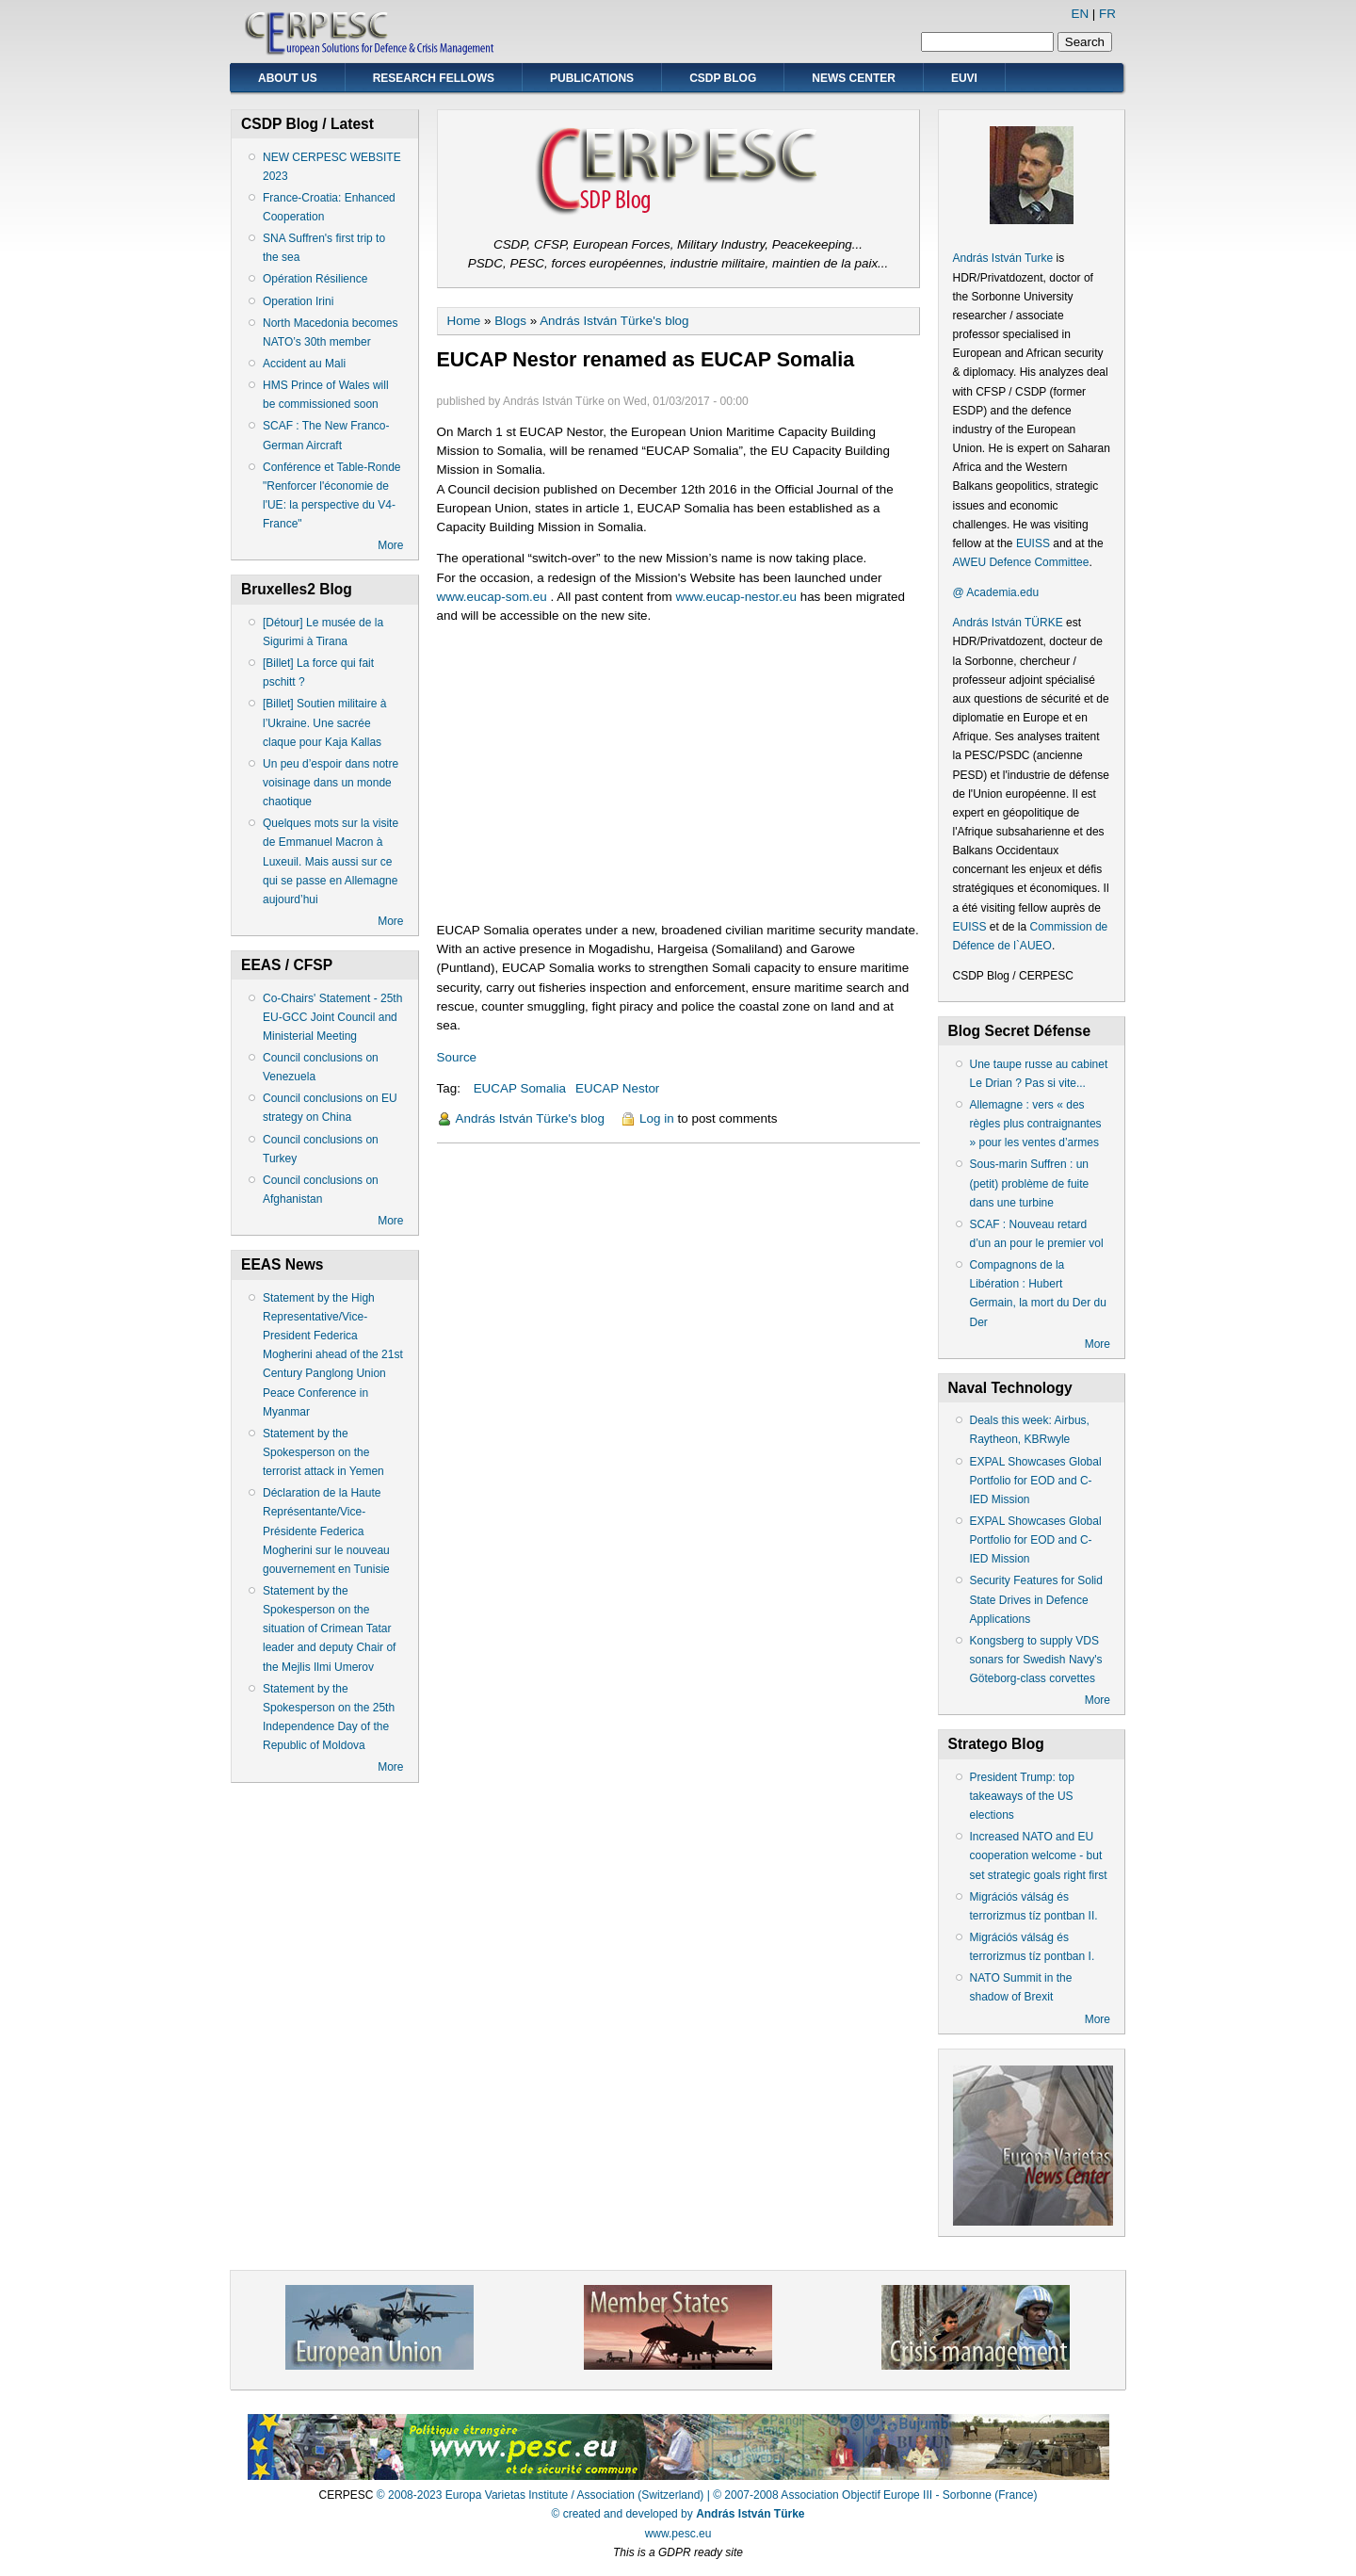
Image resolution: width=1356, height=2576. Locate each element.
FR (1107, 14)
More (390, 545)
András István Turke (1005, 258)
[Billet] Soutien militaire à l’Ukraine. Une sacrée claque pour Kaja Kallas (324, 722)
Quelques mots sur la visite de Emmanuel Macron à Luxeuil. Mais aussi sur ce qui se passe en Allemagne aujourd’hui (330, 861)
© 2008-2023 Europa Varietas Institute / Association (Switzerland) (540, 2495)
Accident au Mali (304, 363)
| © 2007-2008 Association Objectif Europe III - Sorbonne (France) (872, 2495)
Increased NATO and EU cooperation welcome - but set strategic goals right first (1038, 1855)
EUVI (964, 78)
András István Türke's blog (614, 321)
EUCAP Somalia (520, 1088)
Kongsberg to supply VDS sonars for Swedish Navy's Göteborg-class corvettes (1036, 1659)
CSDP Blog (722, 78)
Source (457, 1057)
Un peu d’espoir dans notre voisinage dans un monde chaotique (330, 782)
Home (464, 321)
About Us (287, 78)
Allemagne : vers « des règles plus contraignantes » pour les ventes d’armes (1036, 1123)
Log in (656, 1118)
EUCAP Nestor (617, 1088)
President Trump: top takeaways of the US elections (1022, 1796)
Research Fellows (433, 78)
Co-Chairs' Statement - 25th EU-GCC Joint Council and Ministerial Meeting (332, 1017)
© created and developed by (678, 2513)
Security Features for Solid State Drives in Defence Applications (1036, 1599)
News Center (854, 78)
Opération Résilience (315, 278)
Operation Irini (298, 301)
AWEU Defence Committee (1021, 562)
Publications (592, 78)
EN (1080, 14)
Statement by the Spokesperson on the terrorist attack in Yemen (323, 1452)
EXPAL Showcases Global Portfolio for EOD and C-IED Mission (1036, 1480)
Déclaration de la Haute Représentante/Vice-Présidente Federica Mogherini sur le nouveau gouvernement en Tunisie (326, 1531)
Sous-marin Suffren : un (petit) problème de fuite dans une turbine (1030, 1183)
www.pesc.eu (678, 2533)
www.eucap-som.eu (492, 597)
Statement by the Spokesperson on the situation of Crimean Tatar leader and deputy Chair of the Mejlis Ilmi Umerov (329, 1629)
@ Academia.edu (996, 592)
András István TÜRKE (1008, 622)
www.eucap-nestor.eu (735, 597)
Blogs (510, 321)
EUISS (1033, 543)
